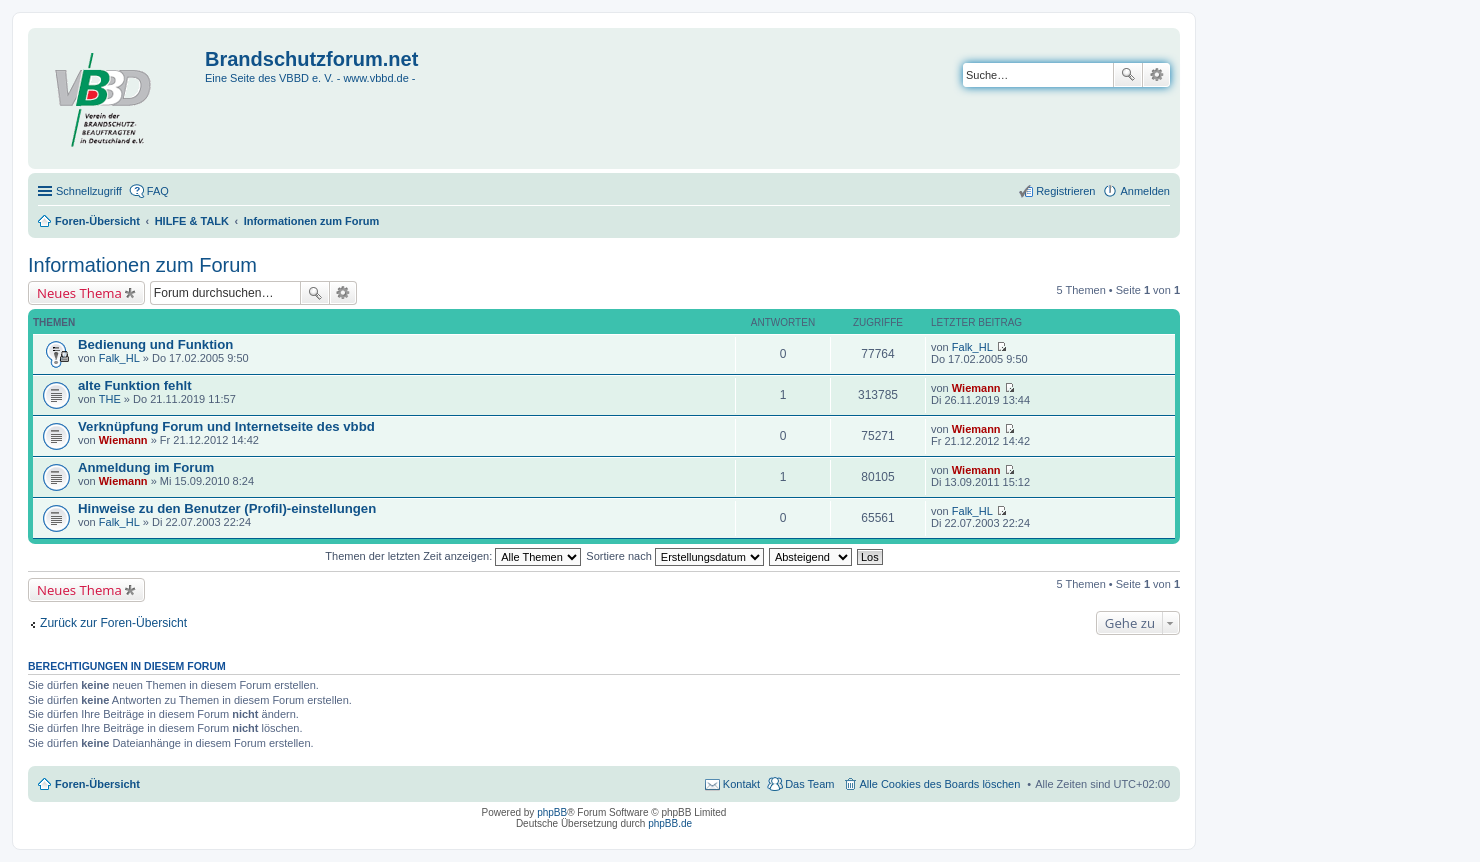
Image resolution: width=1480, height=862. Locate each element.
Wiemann (976, 388)
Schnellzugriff (89, 191)
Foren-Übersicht (97, 784)
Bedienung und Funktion (155, 344)
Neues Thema (79, 293)
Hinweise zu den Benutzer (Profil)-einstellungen (227, 508)
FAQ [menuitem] (158, 191)
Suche (1128, 75)
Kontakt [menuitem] (741, 784)
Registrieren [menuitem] (1065, 191)
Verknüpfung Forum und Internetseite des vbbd (226, 426)
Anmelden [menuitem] (1145, 191)
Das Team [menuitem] (809, 784)
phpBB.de (670, 823)
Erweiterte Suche (1156, 75)
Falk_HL (119, 358)
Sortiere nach (674, 556)
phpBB (552, 812)
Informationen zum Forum (142, 265)
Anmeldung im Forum (146, 467)
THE (110, 399)
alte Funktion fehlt (135, 385)
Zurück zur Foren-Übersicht (113, 623)
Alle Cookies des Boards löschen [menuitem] (940, 784)
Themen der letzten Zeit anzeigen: (453, 556)
